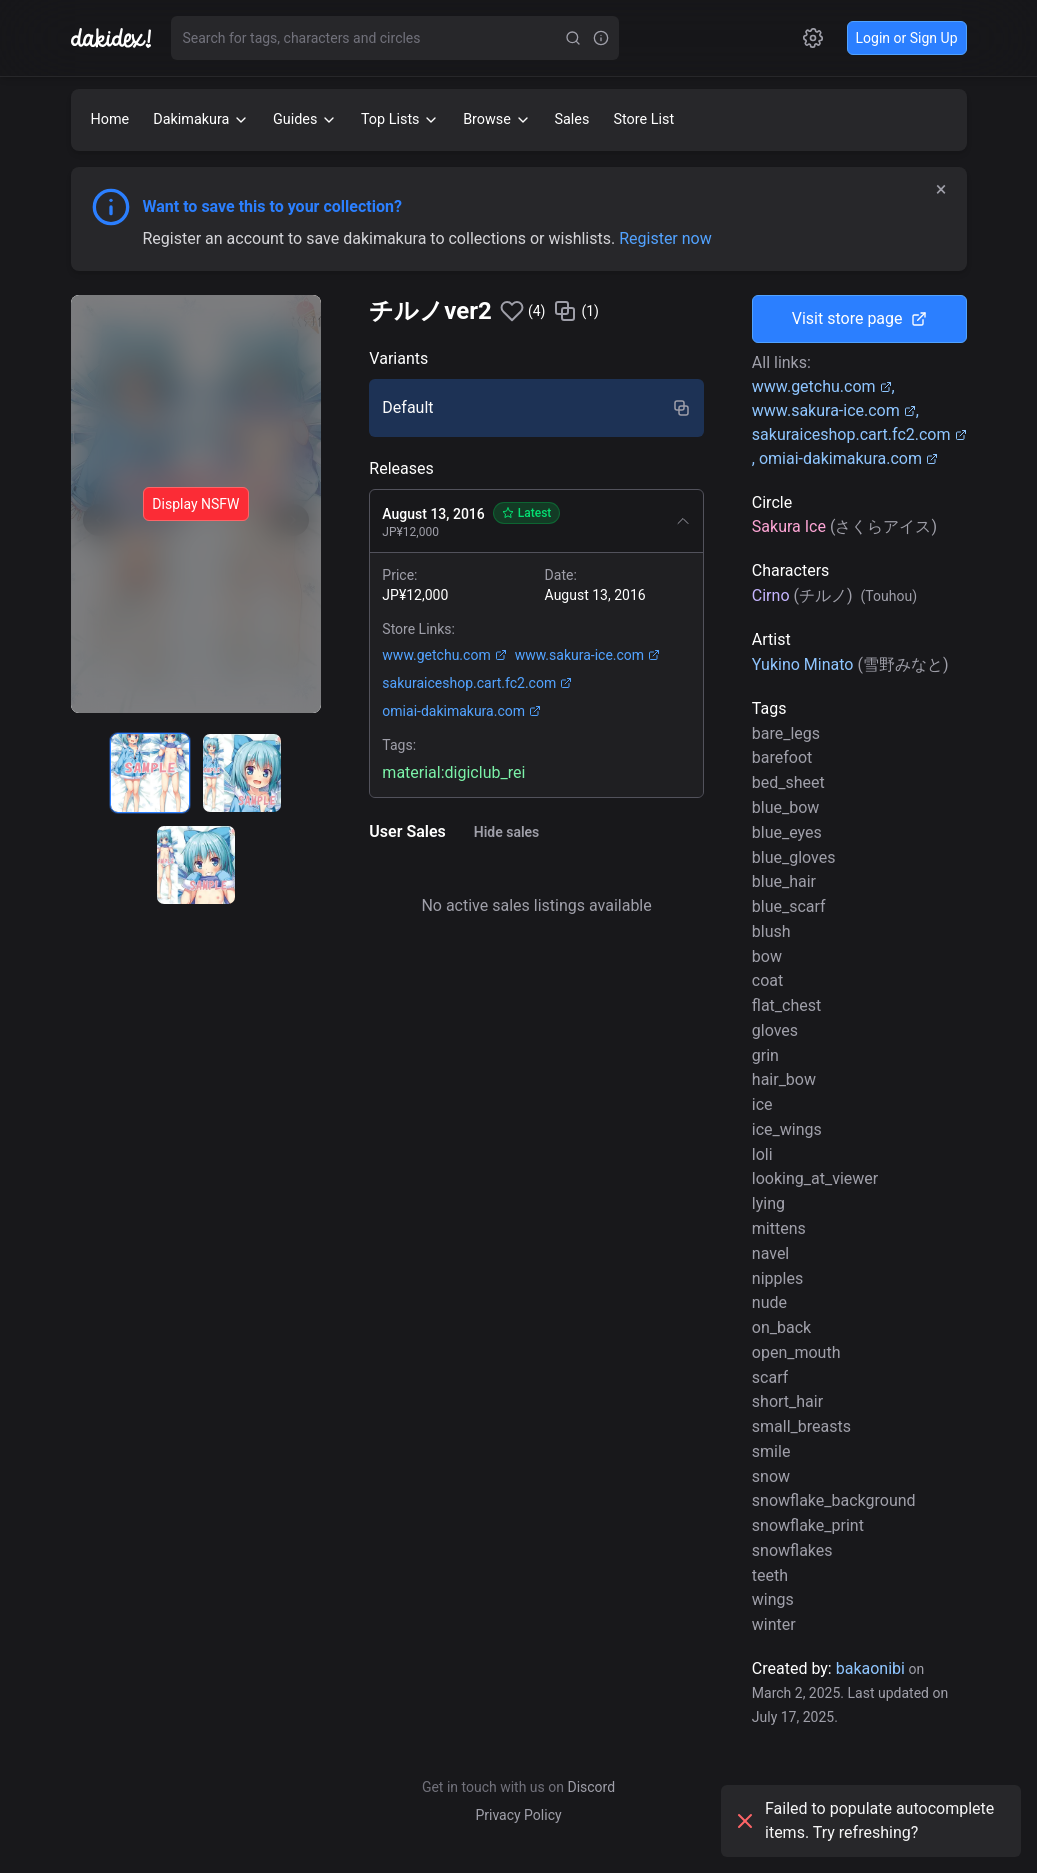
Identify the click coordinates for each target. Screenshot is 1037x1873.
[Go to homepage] (121, 38)
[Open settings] (813, 38)
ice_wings (787, 1129)
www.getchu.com (444, 655)
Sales (572, 119)
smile (771, 1451)
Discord (591, 1787)
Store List (643, 119)
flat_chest (786, 1005)
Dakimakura (201, 119)
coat (767, 980)
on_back (781, 1327)
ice (762, 1104)
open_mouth (796, 1352)
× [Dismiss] (941, 189)
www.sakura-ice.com (587, 655)
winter (774, 1624)
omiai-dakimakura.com (461, 711)
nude (769, 1302)
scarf (770, 1377)
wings (773, 1599)
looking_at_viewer (815, 1178)
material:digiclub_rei (453, 772)
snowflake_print (808, 1525)
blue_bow (786, 807)
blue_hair (784, 881)
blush (771, 931)
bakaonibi (870, 1668)
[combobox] (365, 38)
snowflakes (792, 1550)
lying (768, 1203)
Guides (305, 119)
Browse (496, 119)
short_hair (787, 1401)
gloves (775, 1030)
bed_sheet (788, 782)
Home (110, 119)
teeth (770, 1575)
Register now (665, 238)
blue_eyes (787, 832)
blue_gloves (794, 857)
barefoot (782, 757)
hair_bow (784, 1079)
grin (765, 1055)
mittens (779, 1228)
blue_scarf (789, 906)
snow (771, 1476)
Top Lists (400, 119)
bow (767, 956)
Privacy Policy (518, 1815)
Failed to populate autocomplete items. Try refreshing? (863, 1820)
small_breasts (801, 1426)
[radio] (150, 773)
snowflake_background (834, 1500)
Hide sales (507, 832)
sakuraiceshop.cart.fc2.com (477, 683)
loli (762, 1154)
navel (770, 1253)
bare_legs (786, 733)
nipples (777, 1278)
